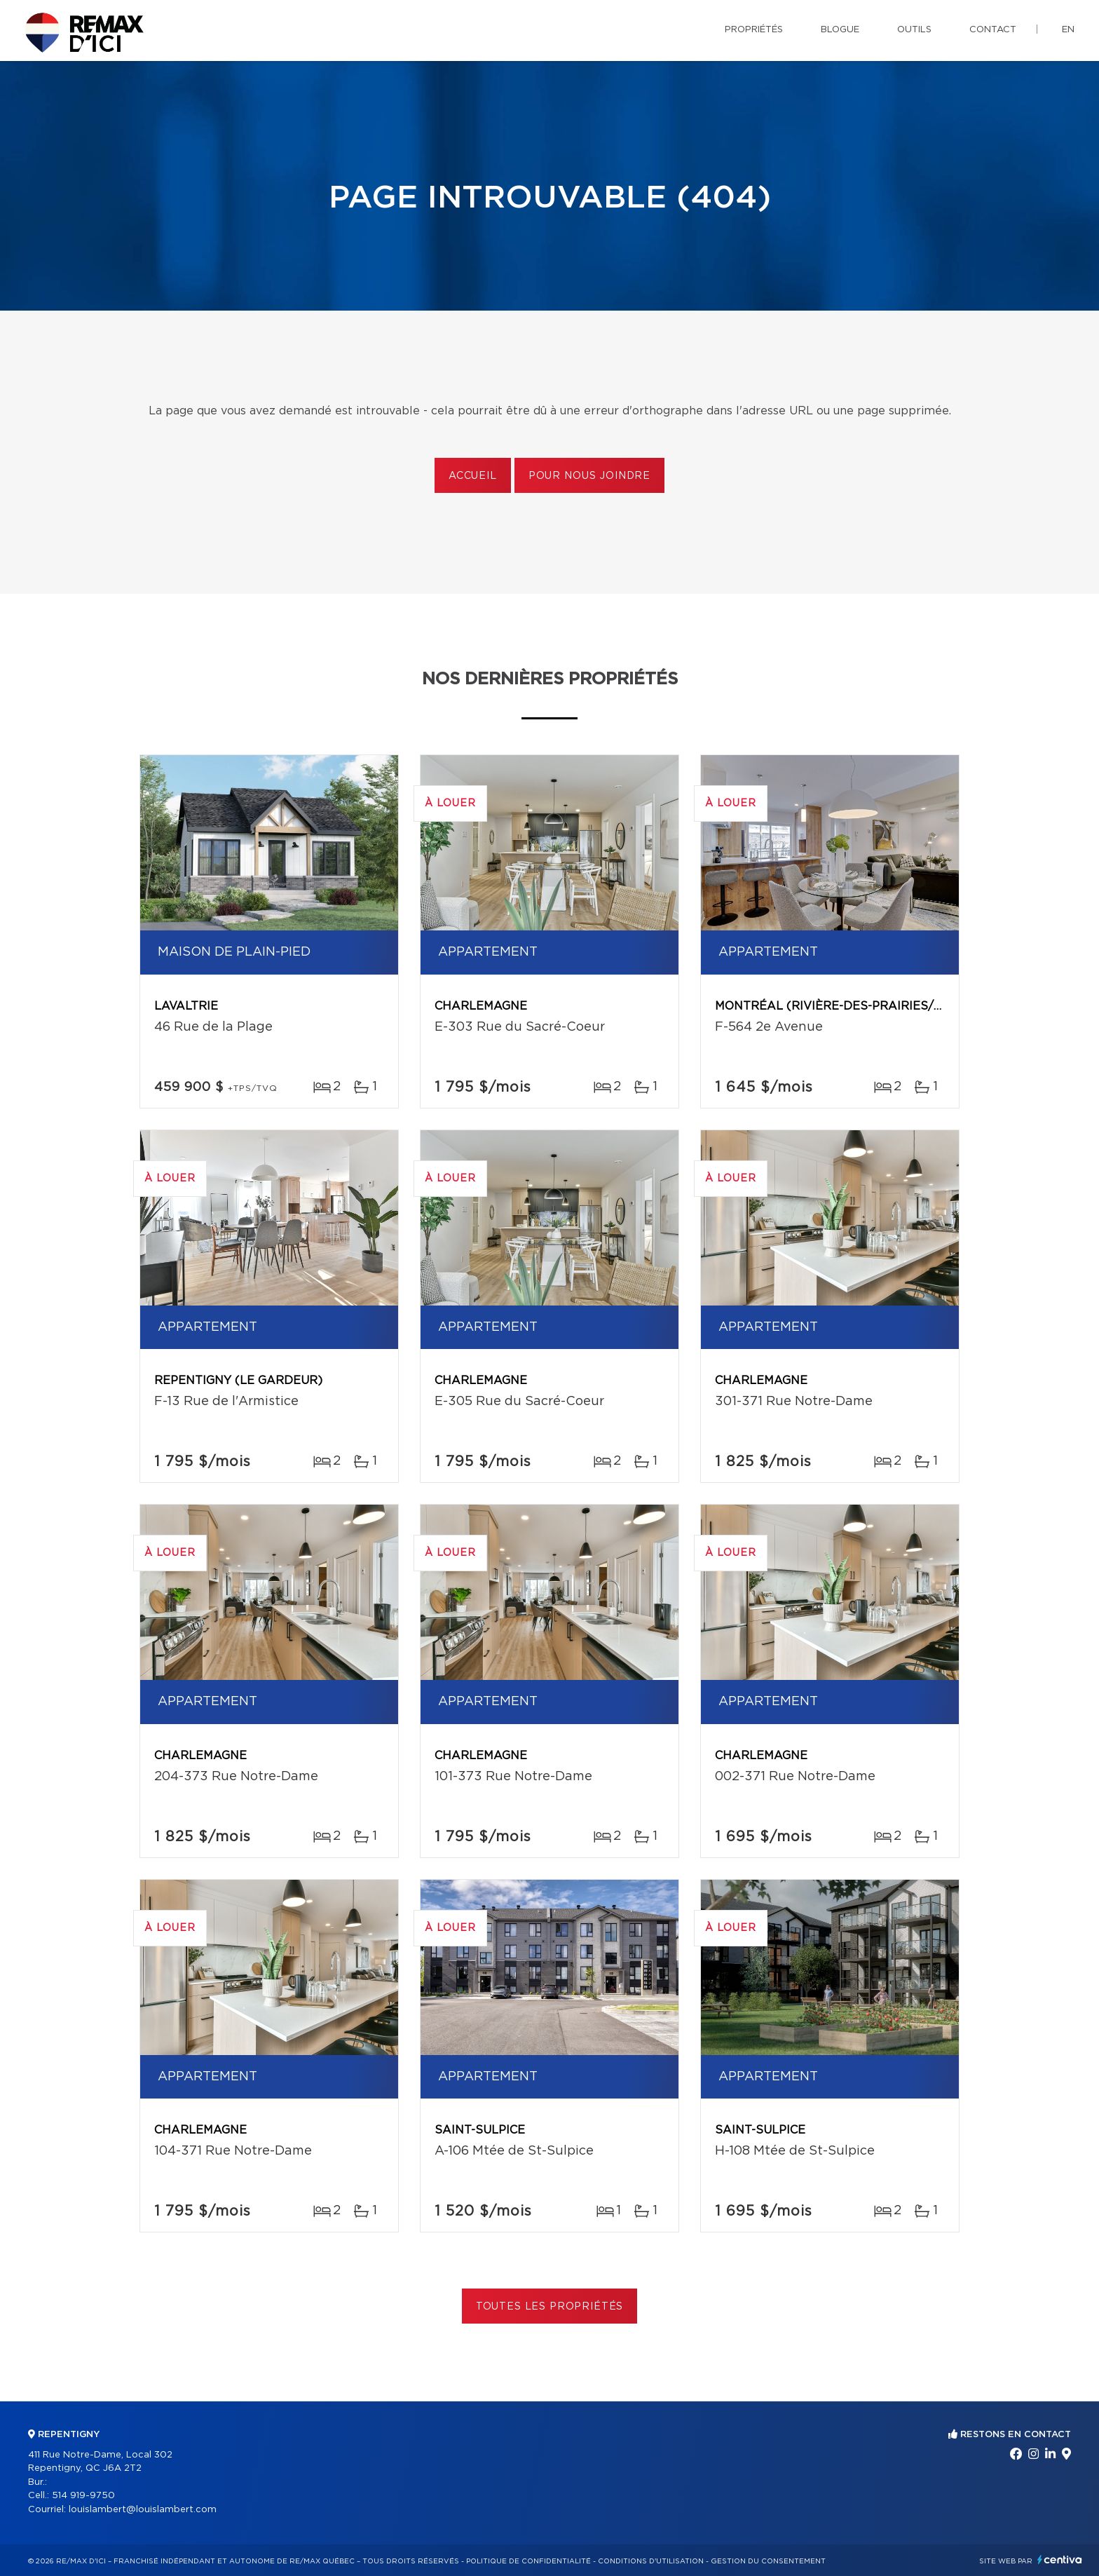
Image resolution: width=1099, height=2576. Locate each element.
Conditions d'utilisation (651, 2561)
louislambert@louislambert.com (143, 2509)
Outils (914, 29)
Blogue (840, 29)
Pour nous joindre (589, 476)
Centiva (1059, 2559)
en (1068, 29)
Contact (992, 29)
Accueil (473, 476)
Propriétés (754, 29)
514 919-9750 (83, 2495)
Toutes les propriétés (550, 2307)
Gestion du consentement (768, 2561)
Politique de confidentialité (528, 2561)
